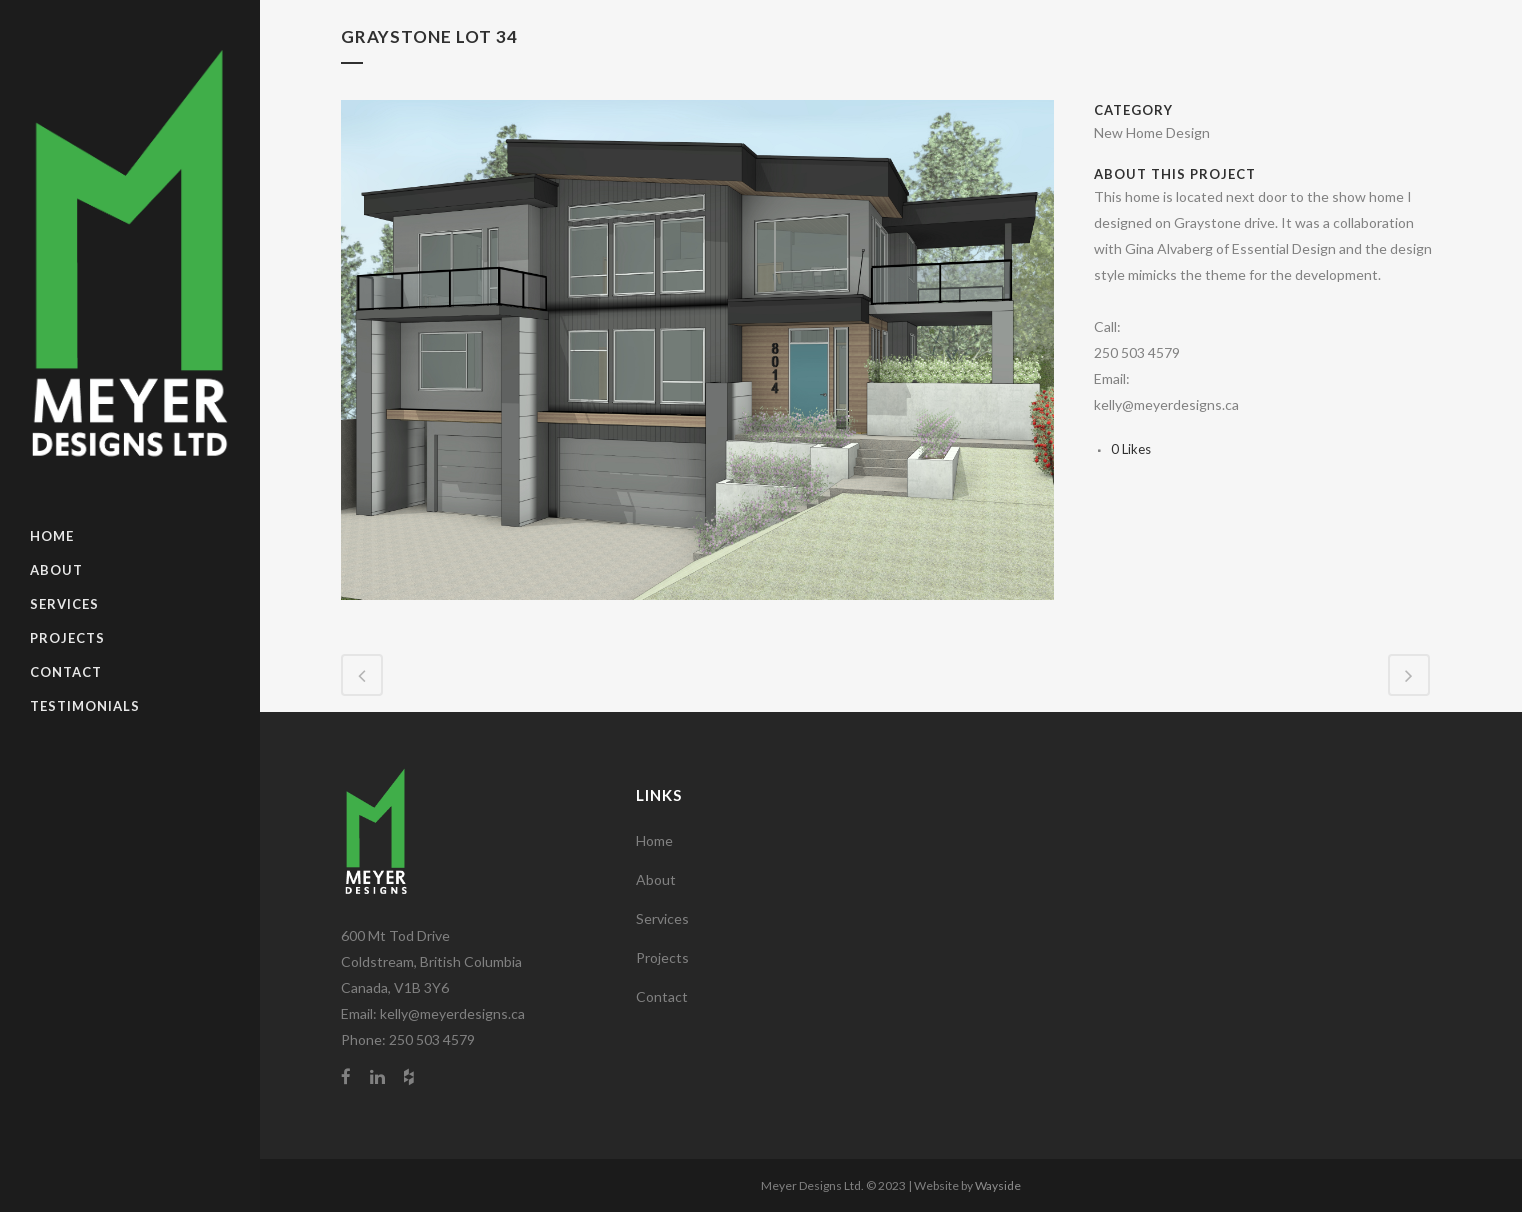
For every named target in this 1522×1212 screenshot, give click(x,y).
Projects (662, 957)
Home (654, 840)
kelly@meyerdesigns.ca (452, 1013)
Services (662, 918)
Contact (662, 996)
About (656, 879)
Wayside (998, 1185)
